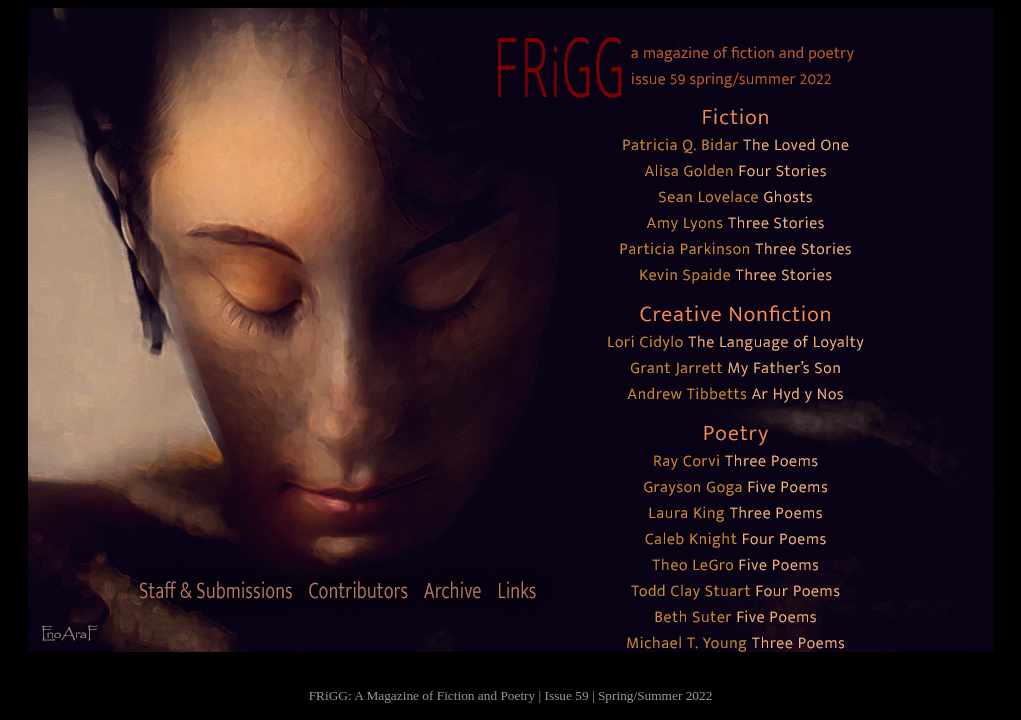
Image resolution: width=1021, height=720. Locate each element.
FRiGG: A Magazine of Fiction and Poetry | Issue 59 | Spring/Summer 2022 (511, 695)
